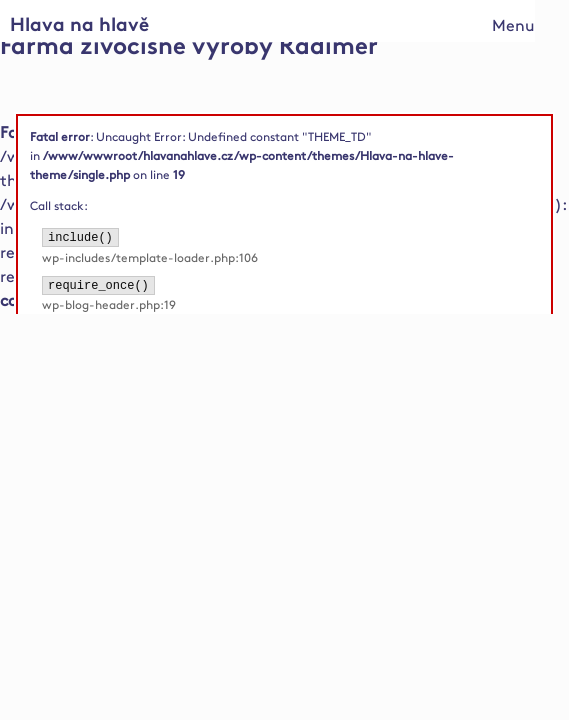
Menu (513, 26)
